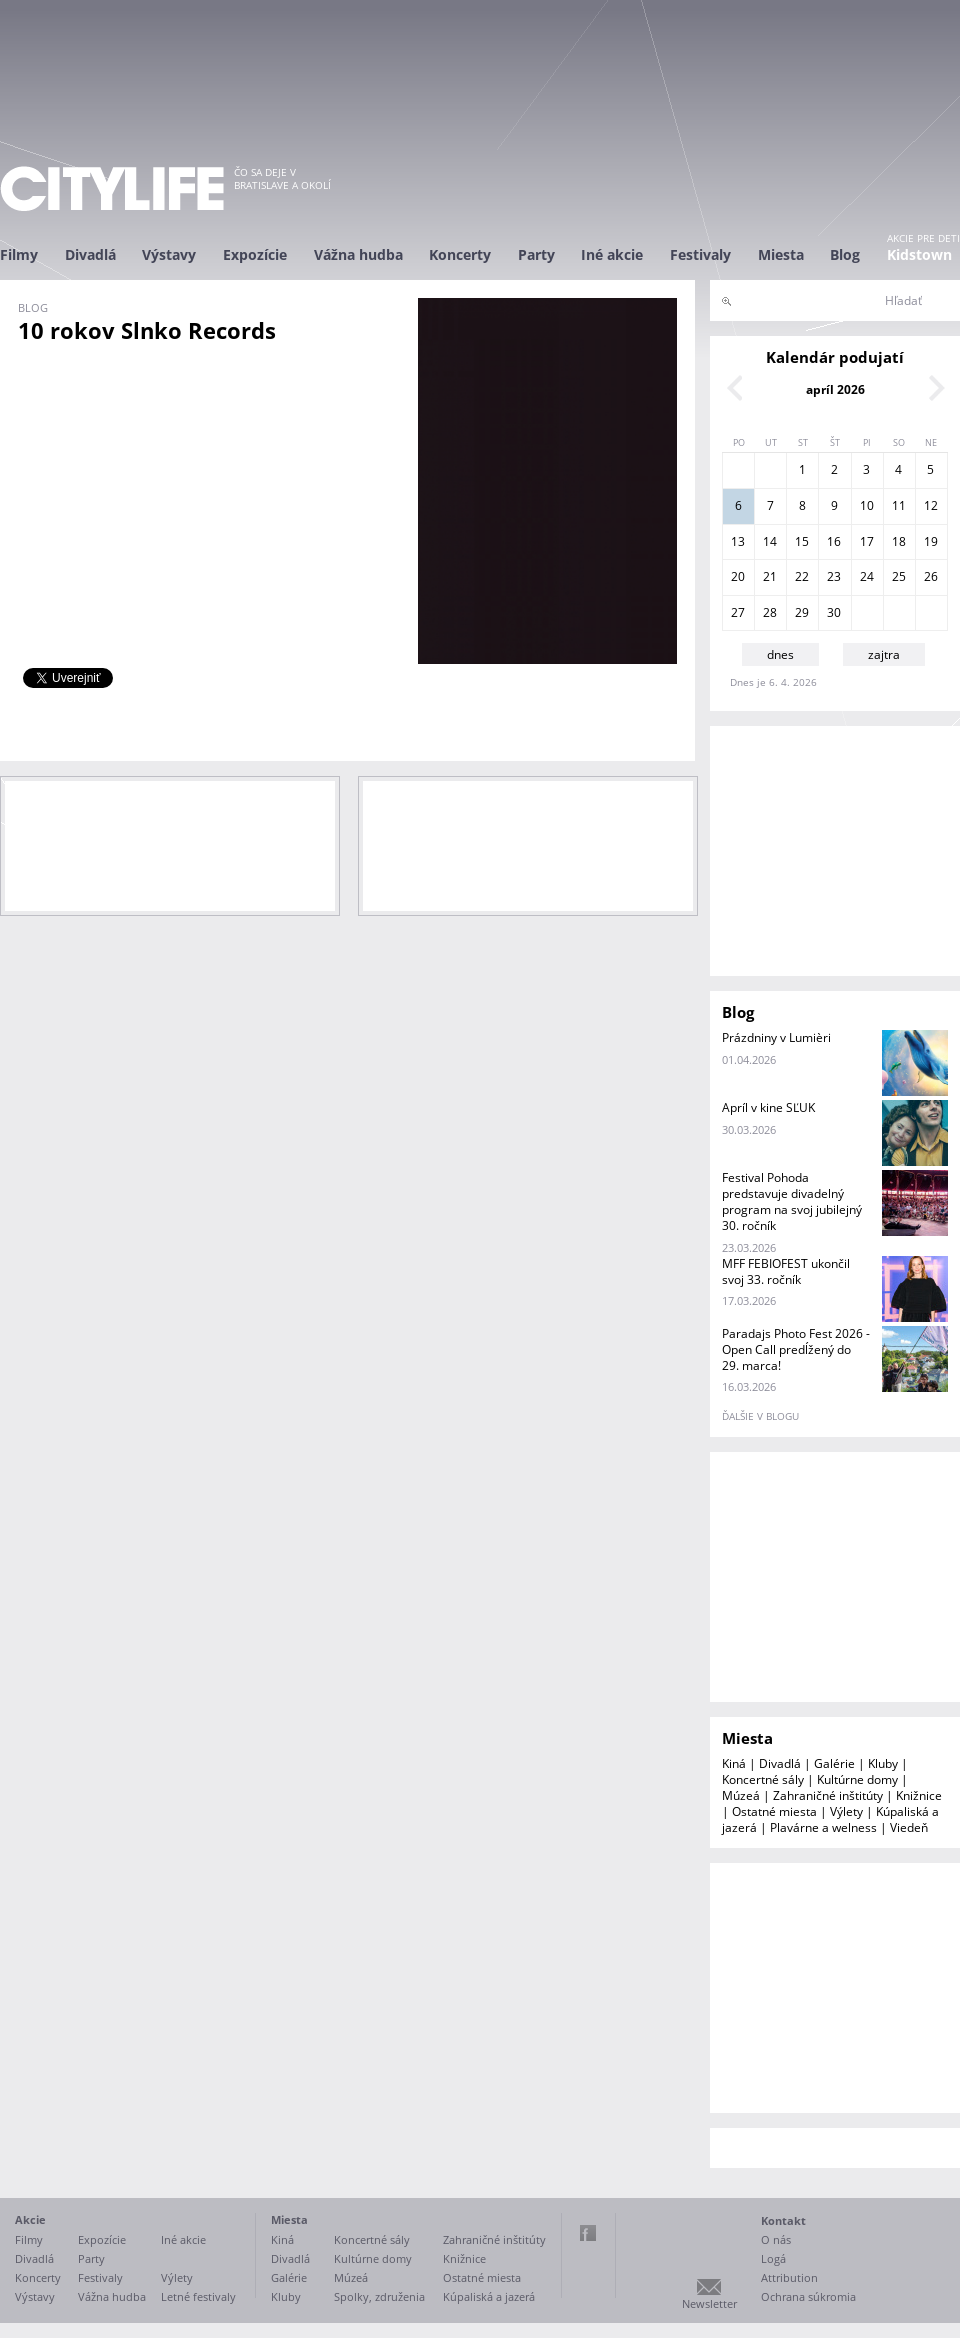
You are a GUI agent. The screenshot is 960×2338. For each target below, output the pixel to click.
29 (802, 612)
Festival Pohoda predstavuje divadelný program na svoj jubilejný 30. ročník (792, 1201)
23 (834, 576)
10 (867, 505)
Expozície (255, 254)
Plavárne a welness (823, 1827)
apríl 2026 (835, 389)
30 (834, 612)
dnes (780, 654)
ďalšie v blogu (760, 1416)
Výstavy (169, 254)
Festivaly (700, 254)
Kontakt (783, 2220)
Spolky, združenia (379, 2296)
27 (738, 612)
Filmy (19, 254)
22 (802, 576)
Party (536, 254)
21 (770, 576)
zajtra (884, 654)
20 (738, 576)
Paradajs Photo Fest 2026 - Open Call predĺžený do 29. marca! (796, 1349)
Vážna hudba (358, 254)
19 (931, 541)
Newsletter (709, 2303)
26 (931, 576)
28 (770, 612)
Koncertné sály (763, 1779)
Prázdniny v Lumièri (776, 1037)
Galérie (834, 1763)
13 (738, 541)
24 (867, 576)
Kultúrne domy (857, 1779)
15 (802, 541)
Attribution (789, 2277)
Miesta (781, 254)
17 (867, 541)
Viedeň (909, 1827)
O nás (776, 2239)
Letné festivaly (198, 2296)
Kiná (734, 1763)
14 (770, 541)
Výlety (846, 1811)
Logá (773, 2258)
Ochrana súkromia (808, 2296)
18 (899, 541)
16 (834, 541)
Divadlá (90, 254)
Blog (845, 254)
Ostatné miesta (774, 1811)
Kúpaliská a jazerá (489, 2296)
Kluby (883, 1763)
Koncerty (460, 254)
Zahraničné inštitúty (828, 1795)
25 (899, 576)
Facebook (588, 2233)
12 (931, 505)
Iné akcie (612, 254)
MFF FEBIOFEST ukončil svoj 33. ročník (786, 1271)
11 (899, 505)
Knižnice (919, 1795)
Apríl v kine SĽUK (768, 1107)
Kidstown (919, 254)
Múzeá (741, 1795)
